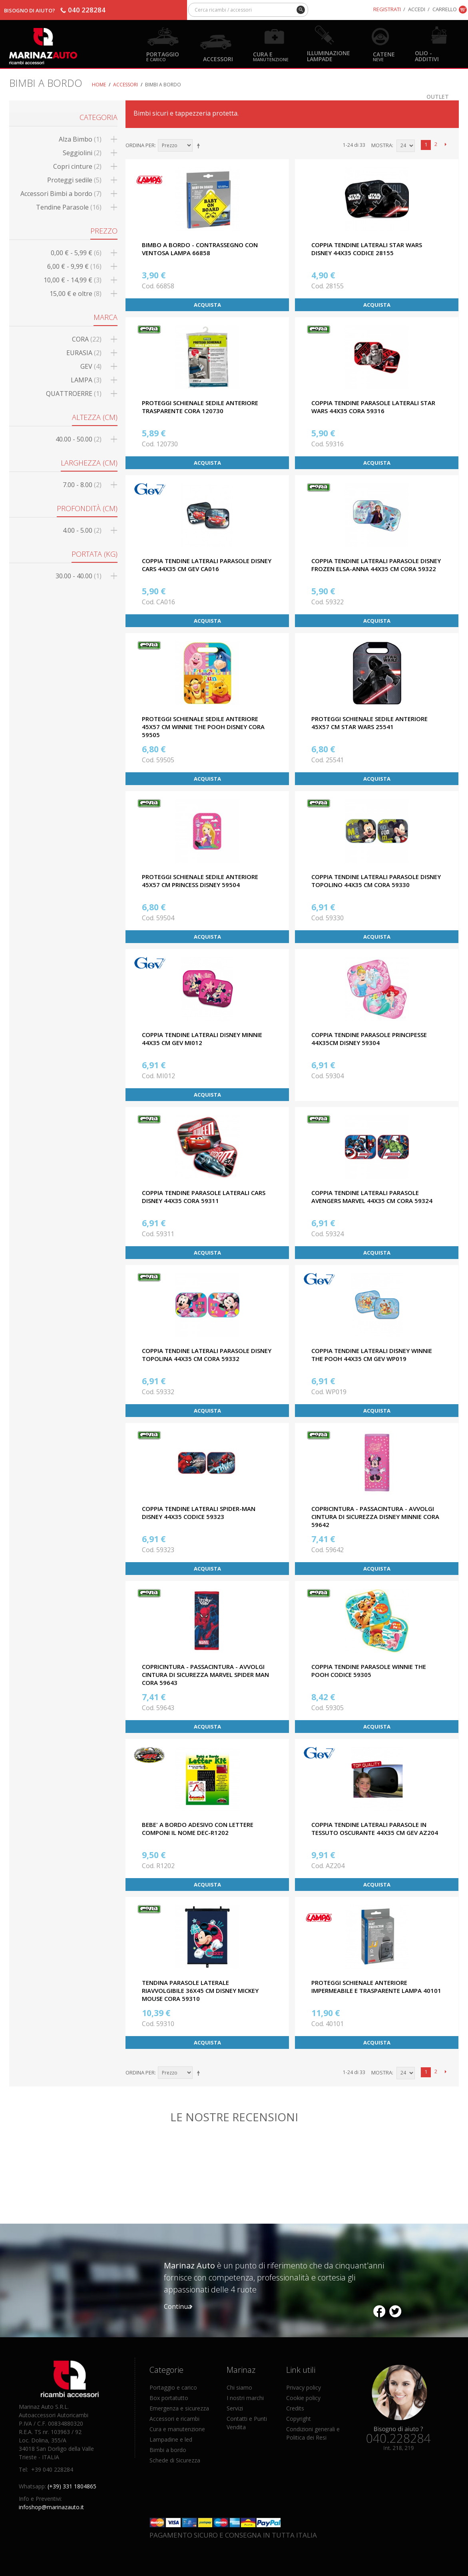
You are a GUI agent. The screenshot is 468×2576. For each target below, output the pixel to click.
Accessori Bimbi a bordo (61, 193)
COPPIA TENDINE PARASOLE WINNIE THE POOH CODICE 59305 (368, 1671)
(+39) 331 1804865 (72, 2486)
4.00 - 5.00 (82, 530)
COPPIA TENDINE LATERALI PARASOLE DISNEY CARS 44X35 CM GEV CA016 (206, 565)
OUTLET (437, 96)
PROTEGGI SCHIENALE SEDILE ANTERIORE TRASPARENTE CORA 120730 (200, 407)
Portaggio (162, 56)
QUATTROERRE (74, 393)
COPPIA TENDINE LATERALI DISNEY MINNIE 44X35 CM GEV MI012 (202, 1039)
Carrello (444, 9)
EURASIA (84, 352)
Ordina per (140, 145)
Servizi (235, 2408)
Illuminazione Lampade (328, 55)
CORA (87, 339)
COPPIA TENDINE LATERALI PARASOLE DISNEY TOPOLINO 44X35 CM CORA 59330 (376, 881)
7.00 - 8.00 (82, 484)
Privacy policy (303, 2387)
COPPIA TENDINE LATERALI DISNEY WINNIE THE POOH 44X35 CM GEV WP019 (371, 1355)
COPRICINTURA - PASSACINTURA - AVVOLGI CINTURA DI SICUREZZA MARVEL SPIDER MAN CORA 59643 (205, 1675)
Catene (384, 56)
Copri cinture (77, 166)
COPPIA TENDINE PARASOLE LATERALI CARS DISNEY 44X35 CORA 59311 (203, 1197)
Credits (295, 2408)
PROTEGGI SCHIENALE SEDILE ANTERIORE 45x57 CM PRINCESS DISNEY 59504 (200, 881)
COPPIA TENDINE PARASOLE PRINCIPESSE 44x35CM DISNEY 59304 (369, 1039)
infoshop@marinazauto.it (51, 2507)
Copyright (298, 2418)
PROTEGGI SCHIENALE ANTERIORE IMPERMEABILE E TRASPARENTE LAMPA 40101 (376, 1986)
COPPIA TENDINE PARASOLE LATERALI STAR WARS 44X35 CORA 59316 (373, 407)
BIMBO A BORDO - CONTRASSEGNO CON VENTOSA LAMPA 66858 (200, 249)
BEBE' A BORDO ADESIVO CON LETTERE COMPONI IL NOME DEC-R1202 (197, 1829)
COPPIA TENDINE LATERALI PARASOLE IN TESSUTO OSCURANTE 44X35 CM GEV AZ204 (374, 1829)
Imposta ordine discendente (200, 146)
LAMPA (86, 380)
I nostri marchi (245, 2398)
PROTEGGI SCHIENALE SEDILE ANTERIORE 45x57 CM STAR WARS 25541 (369, 723)
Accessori (218, 58)
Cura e (271, 56)
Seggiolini (82, 152)
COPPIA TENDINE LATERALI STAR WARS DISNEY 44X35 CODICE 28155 (366, 249)
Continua (177, 2306)
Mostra (381, 145)
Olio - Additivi (427, 55)
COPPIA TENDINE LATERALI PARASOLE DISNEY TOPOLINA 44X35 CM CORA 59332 (206, 1355)
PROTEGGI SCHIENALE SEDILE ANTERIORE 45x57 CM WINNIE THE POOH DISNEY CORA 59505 (203, 727)
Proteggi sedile (74, 180)
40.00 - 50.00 (79, 439)
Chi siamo (239, 2387)
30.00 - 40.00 (79, 576)
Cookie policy (303, 2398)
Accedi (416, 9)
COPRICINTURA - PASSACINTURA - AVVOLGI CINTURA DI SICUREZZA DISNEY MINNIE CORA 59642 (375, 1517)
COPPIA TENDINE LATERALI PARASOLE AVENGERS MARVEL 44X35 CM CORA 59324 (371, 1197)
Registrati (387, 9)
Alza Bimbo (80, 139)
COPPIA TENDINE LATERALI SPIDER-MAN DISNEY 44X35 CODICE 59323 (198, 1513)
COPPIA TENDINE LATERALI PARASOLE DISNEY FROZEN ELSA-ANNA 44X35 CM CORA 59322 (376, 565)
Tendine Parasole (69, 207)
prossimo (446, 145)
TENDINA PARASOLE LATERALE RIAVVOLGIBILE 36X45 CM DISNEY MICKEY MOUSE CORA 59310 (200, 1990)
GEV (91, 366)
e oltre (76, 293)
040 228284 (87, 9)
